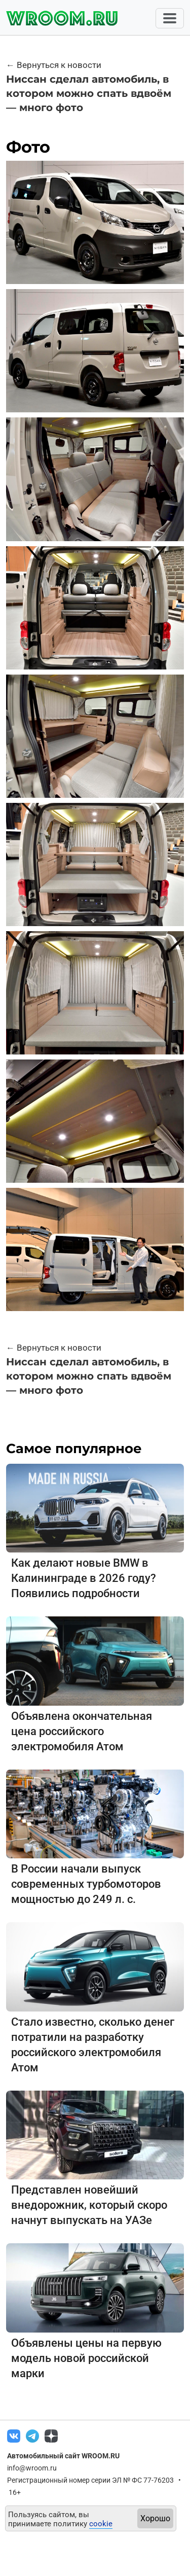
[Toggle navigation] (170, 18)
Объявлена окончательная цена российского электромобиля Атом (81, 1731)
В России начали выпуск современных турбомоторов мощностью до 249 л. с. (86, 1883)
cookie (100, 2523)
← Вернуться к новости (53, 65)
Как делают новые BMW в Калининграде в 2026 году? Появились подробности (83, 1578)
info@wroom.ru (32, 2468)
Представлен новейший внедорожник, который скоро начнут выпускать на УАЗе (89, 2205)
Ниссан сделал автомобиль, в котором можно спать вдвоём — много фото (88, 93)
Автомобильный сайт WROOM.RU (63, 2456)
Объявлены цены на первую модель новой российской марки (86, 2358)
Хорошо (155, 2518)
